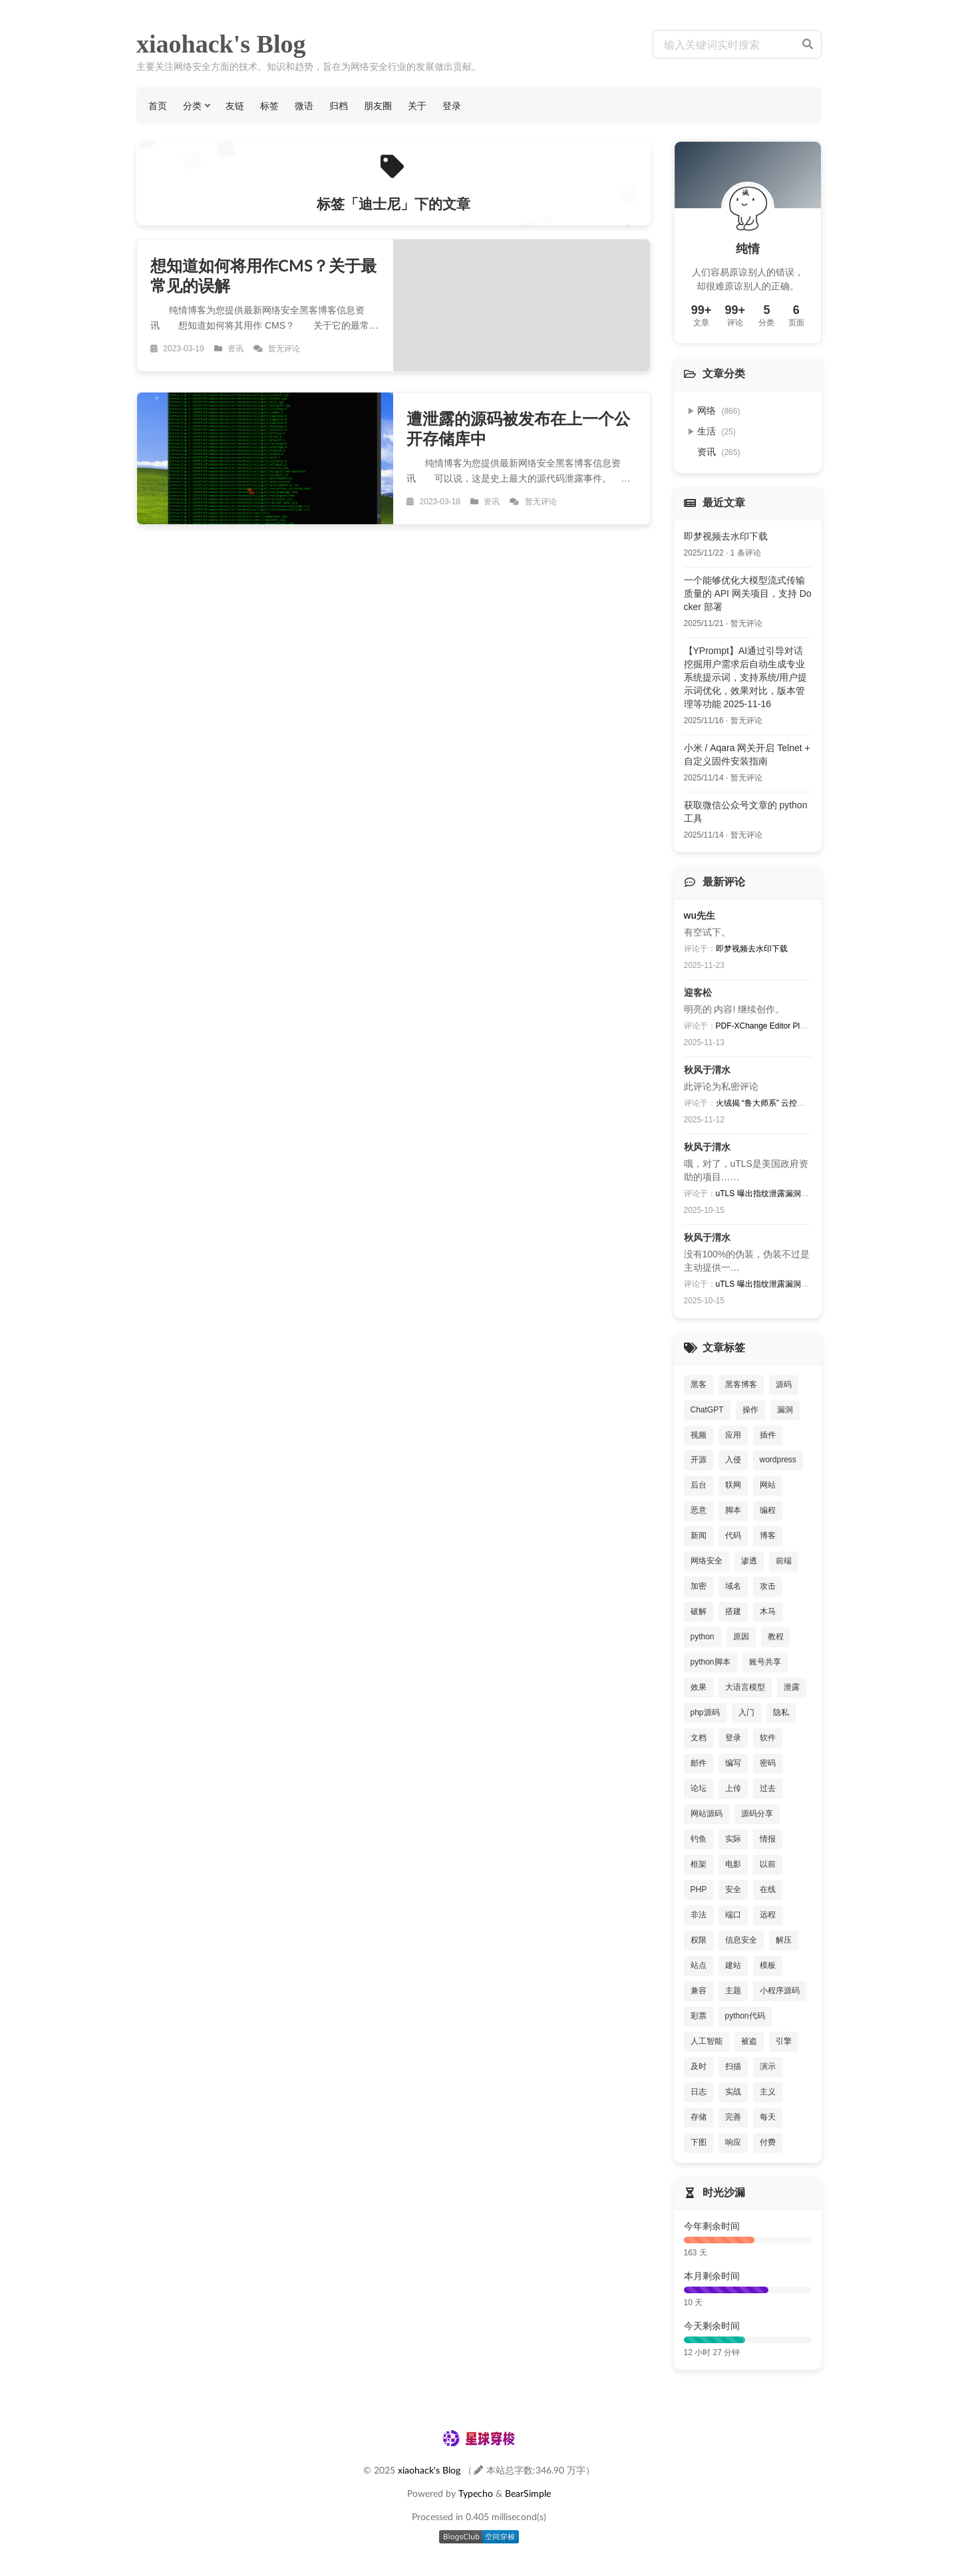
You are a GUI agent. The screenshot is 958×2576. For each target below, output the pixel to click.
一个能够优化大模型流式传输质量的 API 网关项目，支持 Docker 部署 (748, 593)
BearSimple (528, 2493)
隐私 (781, 1712)
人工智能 (706, 2041)
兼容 (699, 1990)
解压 (784, 1940)
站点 (699, 1965)
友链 (235, 105)
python (703, 1636)
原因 (741, 1636)
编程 (768, 1510)
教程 (776, 1636)
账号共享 (765, 1662)
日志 (699, 2091)
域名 (733, 1586)
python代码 (745, 2015)
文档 (699, 1737)
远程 (768, 1914)
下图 (699, 2142)
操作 (750, 1409)
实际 (733, 1839)
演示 (768, 2066)
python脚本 (710, 1662)
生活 (716, 431)
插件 (768, 1435)
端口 (733, 1914)
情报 (768, 1839)
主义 (768, 2091)
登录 (451, 105)
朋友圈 (378, 105)
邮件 (699, 1763)
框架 (699, 1864)
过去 (768, 1788)
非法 (699, 1914)
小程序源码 (780, 1990)
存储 (699, 2117)
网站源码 (706, 1813)
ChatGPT (707, 1409)
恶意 (699, 1510)
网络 (718, 410)
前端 (784, 1560)
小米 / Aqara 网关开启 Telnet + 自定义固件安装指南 (747, 754)
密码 (768, 1763)
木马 (768, 1611)
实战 (733, 2091)
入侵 (733, 1459)
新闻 (699, 1535)
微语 (304, 105)
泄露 (792, 1687)
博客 (768, 1535)
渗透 (749, 1560)
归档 (338, 105)
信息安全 (741, 1940)
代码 (733, 1535)
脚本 (733, 1510)
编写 (733, 1763)
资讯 (718, 451)
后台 (699, 1485)
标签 (269, 105)
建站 (733, 1965)
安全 (733, 1889)
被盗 (749, 2041)
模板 (768, 1965)
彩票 (699, 2015)
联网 (733, 1485)
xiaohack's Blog (220, 44)
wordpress (778, 1459)
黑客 (699, 1384)
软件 (768, 1737)
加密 (699, 1586)
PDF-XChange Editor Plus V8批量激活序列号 (796, 1026)
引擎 (784, 2041)
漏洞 (785, 1409)
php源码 (705, 1712)
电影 (733, 1864)
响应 (733, 2142)
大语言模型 (745, 1687)
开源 (699, 1459)
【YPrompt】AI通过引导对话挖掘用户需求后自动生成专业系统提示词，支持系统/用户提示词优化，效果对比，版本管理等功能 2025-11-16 (746, 677)
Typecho (475, 2493)
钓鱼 (699, 1839)
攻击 (768, 1586)
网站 (768, 1485)
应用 (733, 1435)
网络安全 (706, 1560)
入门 (746, 1712)
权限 (699, 1940)
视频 (699, 1435)
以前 (768, 1864)
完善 (733, 2117)
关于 (417, 105)
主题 (733, 1990)
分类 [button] (192, 105)
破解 (699, 1611)
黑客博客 (741, 1384)
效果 (699, 1687)
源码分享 (757, 1813)
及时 (699, 2066)
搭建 (733, 1611)
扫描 (733, 2066)
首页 (157, 105)
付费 (768, 2142)
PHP (699, 1889)
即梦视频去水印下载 (726, 536)
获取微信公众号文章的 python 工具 (746, 812)
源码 (784, 1384)
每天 (768, 2117)
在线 (768, 1889)
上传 (733, 1788)
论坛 (699, 1788)
